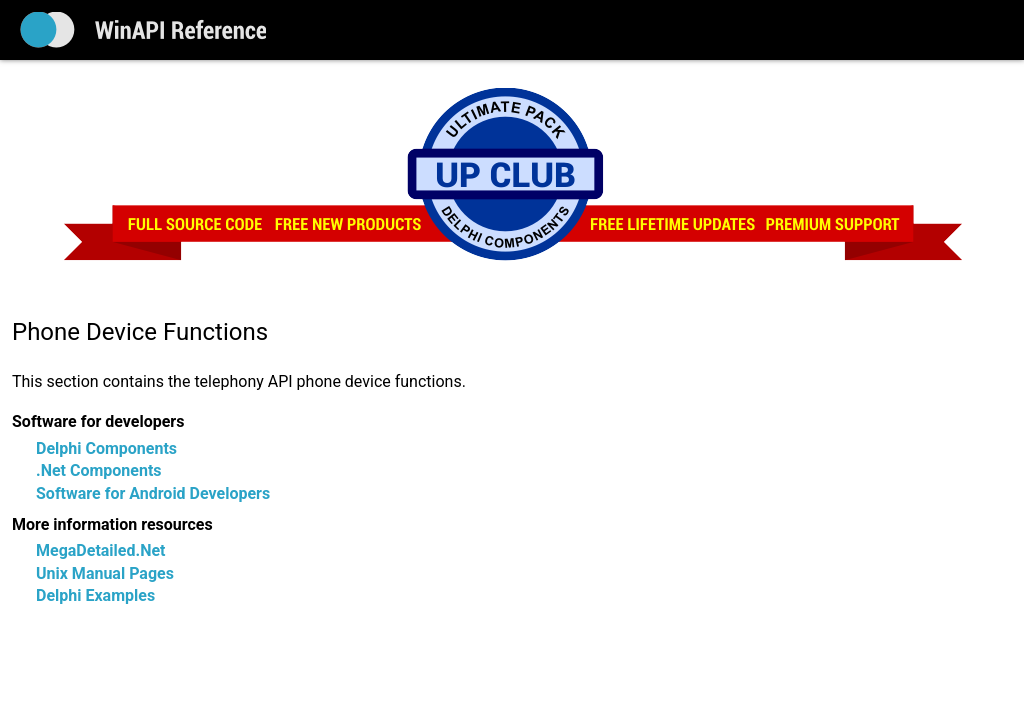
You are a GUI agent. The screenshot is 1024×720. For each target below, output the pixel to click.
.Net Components (99, 470)
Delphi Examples (95, 595)
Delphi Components (106, 448)
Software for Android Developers (153, 493)
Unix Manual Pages (105, 573)
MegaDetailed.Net (100, 550)
